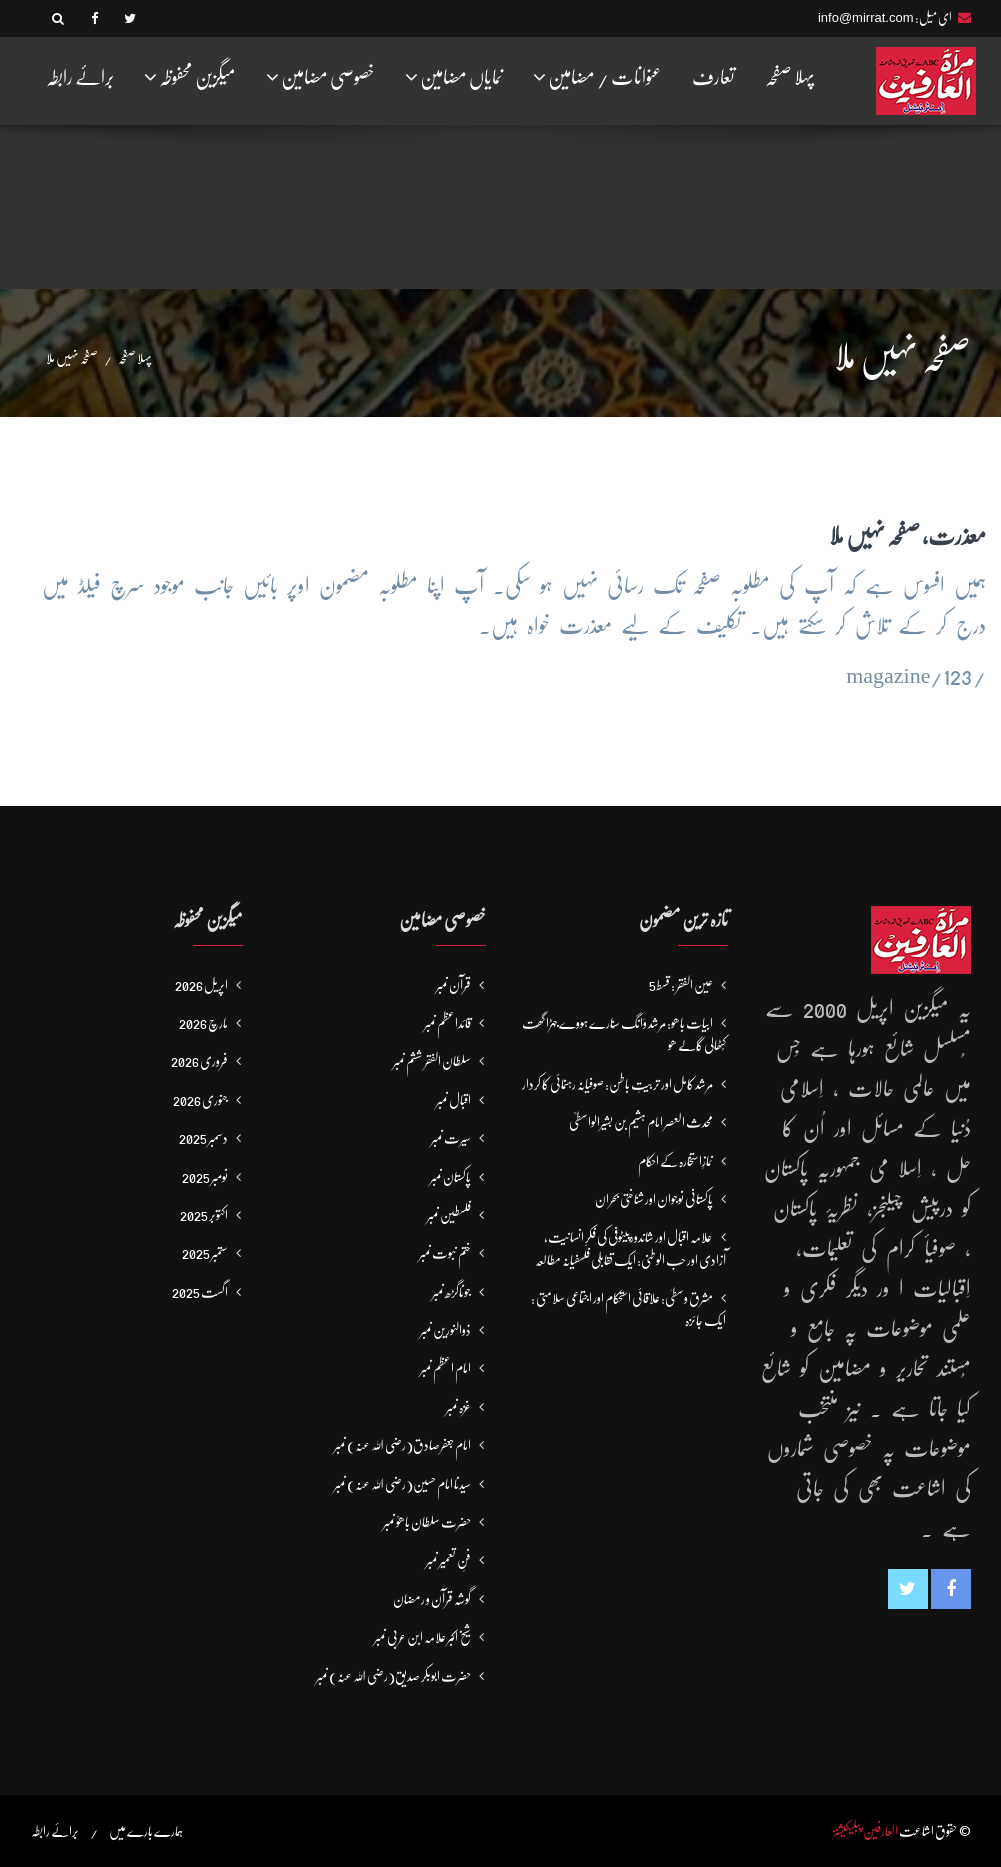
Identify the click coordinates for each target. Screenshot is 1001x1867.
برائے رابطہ (80, 77)
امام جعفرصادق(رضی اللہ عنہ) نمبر (402, 1445)
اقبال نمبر (453, 1100)
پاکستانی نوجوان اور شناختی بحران (654, 1199)
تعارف (713, 77)
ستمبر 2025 (205, 1253)
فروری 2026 (199, 1061)
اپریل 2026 (201, 985)
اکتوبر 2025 (204, 1215)
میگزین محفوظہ (190, 77)
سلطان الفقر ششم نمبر (432, 1061)
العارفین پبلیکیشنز (865, 1831)
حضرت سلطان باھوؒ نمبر (427, 1522)
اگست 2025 (200, 1292)
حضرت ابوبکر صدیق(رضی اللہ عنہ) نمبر (393, 1676)
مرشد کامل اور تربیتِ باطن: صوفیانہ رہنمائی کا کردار (617, 1084)
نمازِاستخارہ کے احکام (675, 1161)
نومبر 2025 (205, 1177)
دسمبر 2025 (203, 1138)
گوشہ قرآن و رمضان (432, 1599)
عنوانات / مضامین (597, 77)
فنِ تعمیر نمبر (448, 1560)
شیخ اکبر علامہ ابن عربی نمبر (422, 1637)
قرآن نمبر (453, 985)
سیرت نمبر (451, 1138)
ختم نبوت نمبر (445, 1253)
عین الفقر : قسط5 (681, 985)
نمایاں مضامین (454, 77)
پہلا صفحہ (790, 77)
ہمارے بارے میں (146, 1831)
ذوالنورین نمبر (445, 1330)
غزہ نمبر (458, 1407)
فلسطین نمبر (449, 1215)
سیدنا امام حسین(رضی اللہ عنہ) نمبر (402, 1484)
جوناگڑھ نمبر (451, 1292)
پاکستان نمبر (450, 1177)
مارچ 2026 (203, 1023)
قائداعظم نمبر (447, 1023)
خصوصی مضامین (320, 77)
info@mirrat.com (866, 17)
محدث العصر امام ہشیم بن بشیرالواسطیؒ (641, 1122)
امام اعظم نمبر (445, 1368)
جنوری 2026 (200, 1100)
